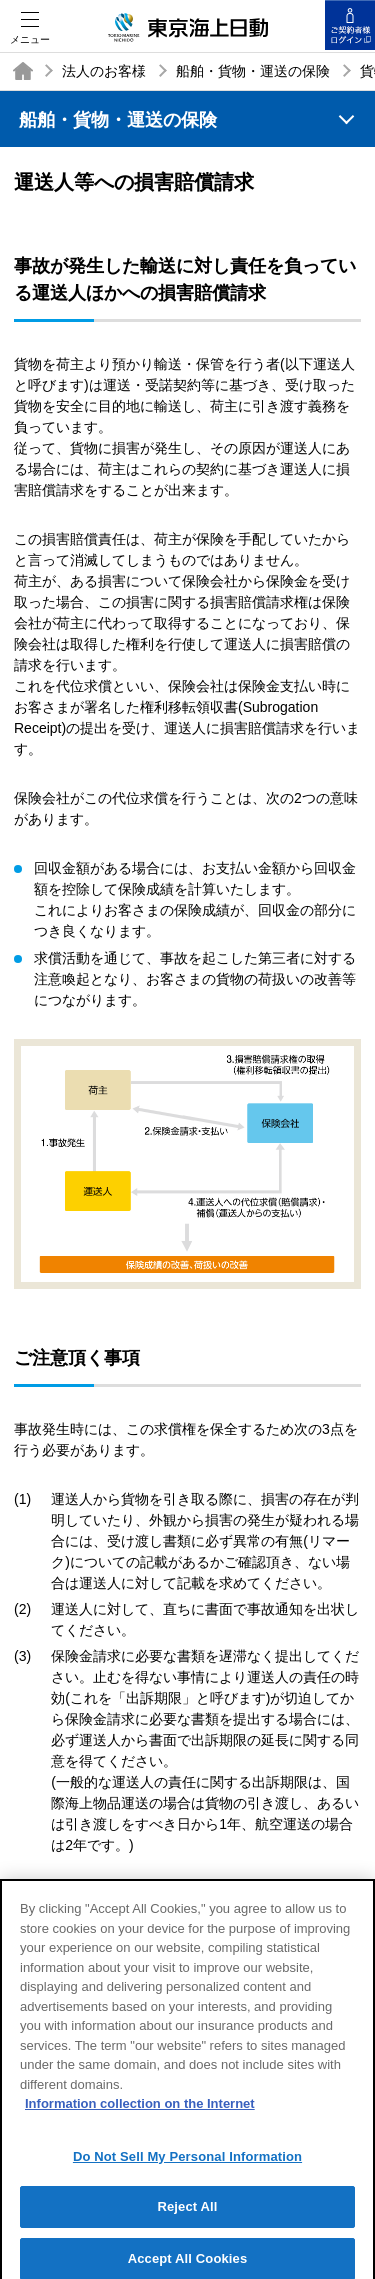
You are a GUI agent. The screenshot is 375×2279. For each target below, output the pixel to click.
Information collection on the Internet (140, 2112)
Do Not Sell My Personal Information (187, 2165)
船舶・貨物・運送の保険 (253, 71)
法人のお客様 (104, 71)
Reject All (187, 2216)
